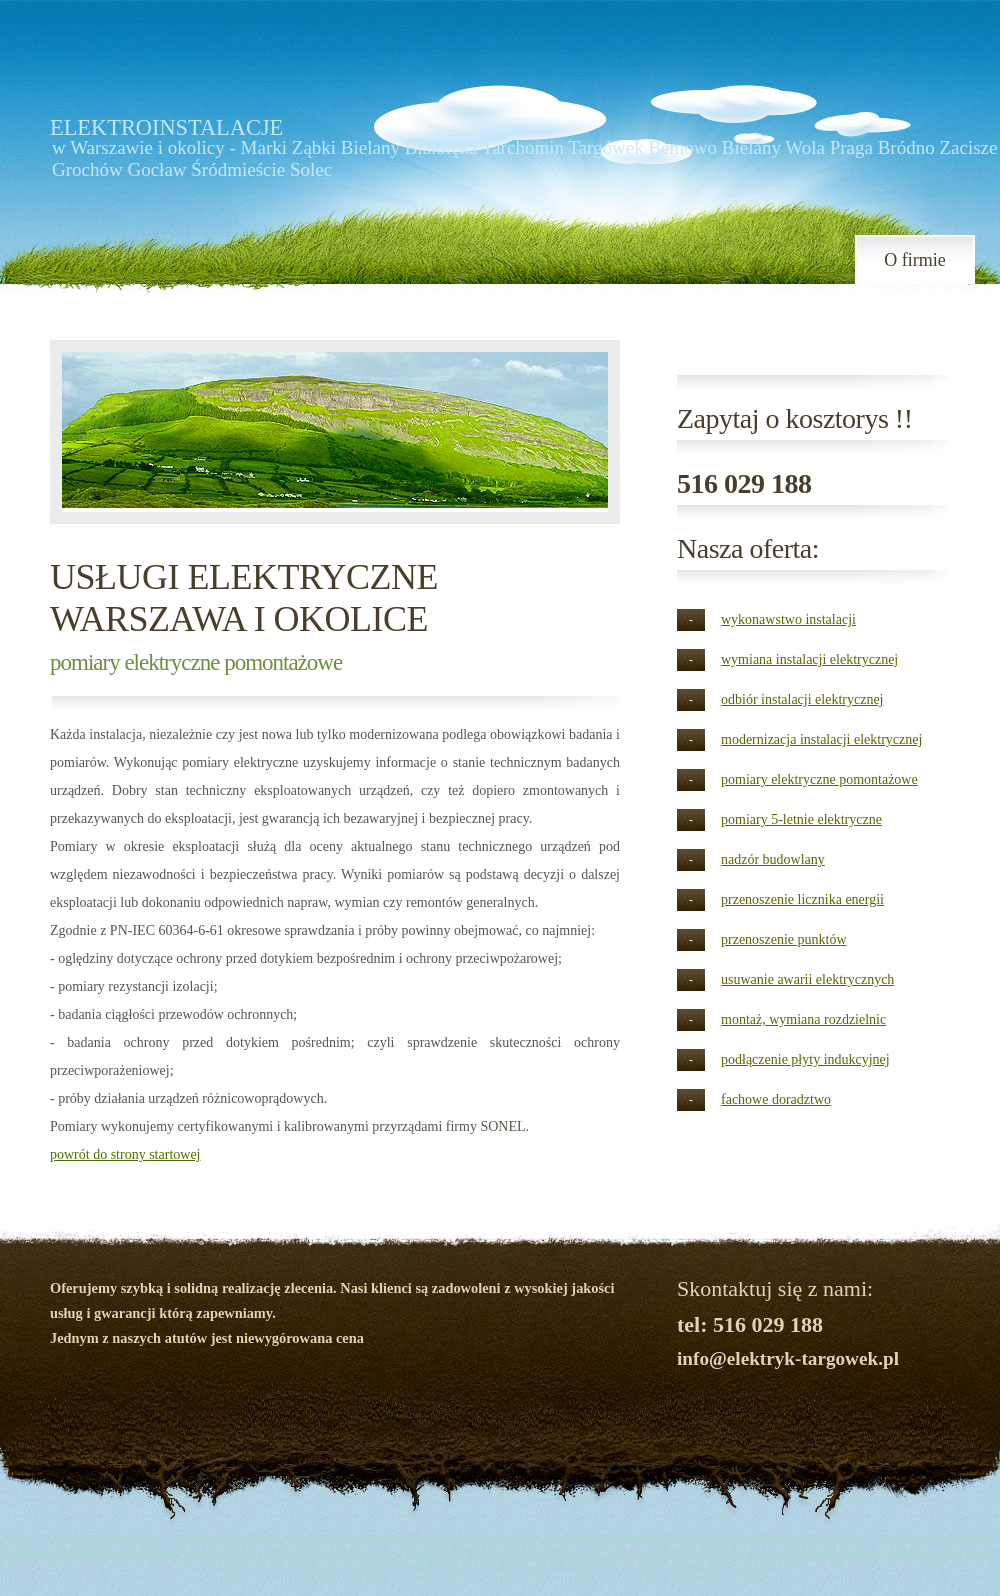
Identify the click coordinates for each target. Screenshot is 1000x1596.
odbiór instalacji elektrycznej (802, 699)
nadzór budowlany (773, 859)
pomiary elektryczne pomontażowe (819, 779)
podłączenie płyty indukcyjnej (805, 1059)
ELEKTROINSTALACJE (166, 127)
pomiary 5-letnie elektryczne (801, 819)
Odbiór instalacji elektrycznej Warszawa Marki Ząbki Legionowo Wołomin (646, 1553)
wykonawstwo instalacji (788, 619)
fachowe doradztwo (776, 1099)
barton (118, 1538)
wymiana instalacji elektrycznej (809, 659)
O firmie (914, 260)
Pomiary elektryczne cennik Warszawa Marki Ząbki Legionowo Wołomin (589, 1568)
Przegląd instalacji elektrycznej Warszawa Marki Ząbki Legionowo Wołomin (254, 1553)
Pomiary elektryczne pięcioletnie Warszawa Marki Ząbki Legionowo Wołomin (448, 1538)
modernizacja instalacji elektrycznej (821, 739)
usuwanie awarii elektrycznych (807, 979)
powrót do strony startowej (125, 1154)
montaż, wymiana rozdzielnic (803, 1019)
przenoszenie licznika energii (802, 899)
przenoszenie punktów (784, 939)
